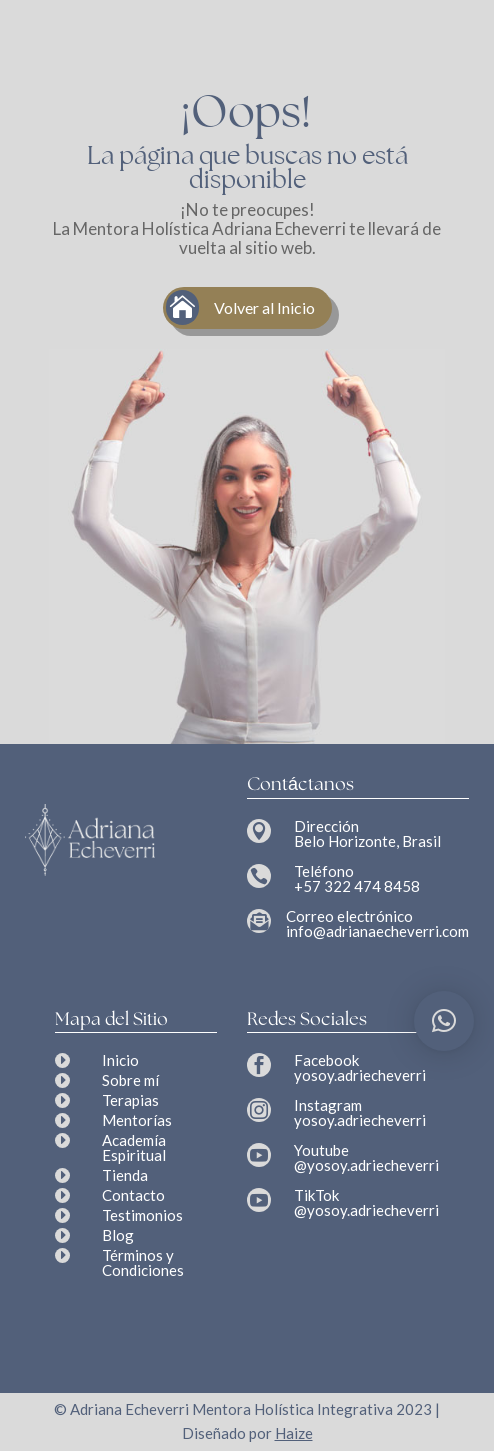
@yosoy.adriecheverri (366, 1165)
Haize (294, 1433)
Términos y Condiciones (143, 1262)
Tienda (125, 1175)
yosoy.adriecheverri (360, 1075)
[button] (444, 1021)
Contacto (133, 1195)
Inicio (120, 1060)
